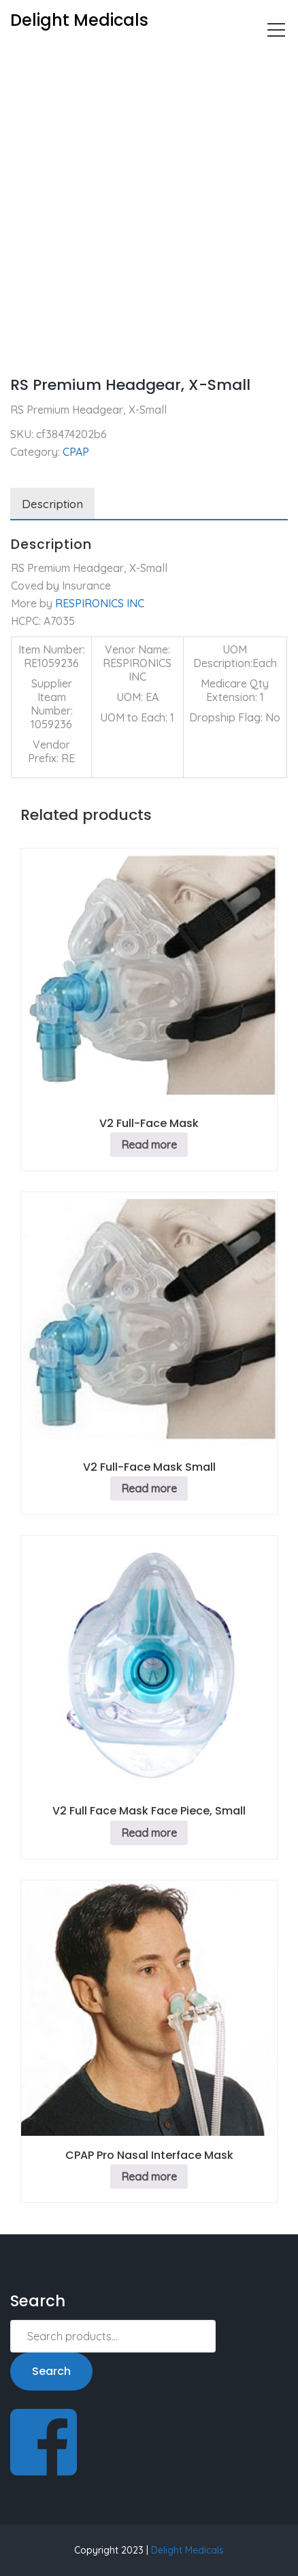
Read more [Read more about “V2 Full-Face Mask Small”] (149, 1488)
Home (24, 58)
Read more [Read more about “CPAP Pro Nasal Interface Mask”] (149, 2176)
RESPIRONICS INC (99, 603)
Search (51, 2371)
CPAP (70, 58)
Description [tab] (52, 504)
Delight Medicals (187, 2550)
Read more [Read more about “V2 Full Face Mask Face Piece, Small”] (149, 1833)
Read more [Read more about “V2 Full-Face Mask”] (149, 1144)
